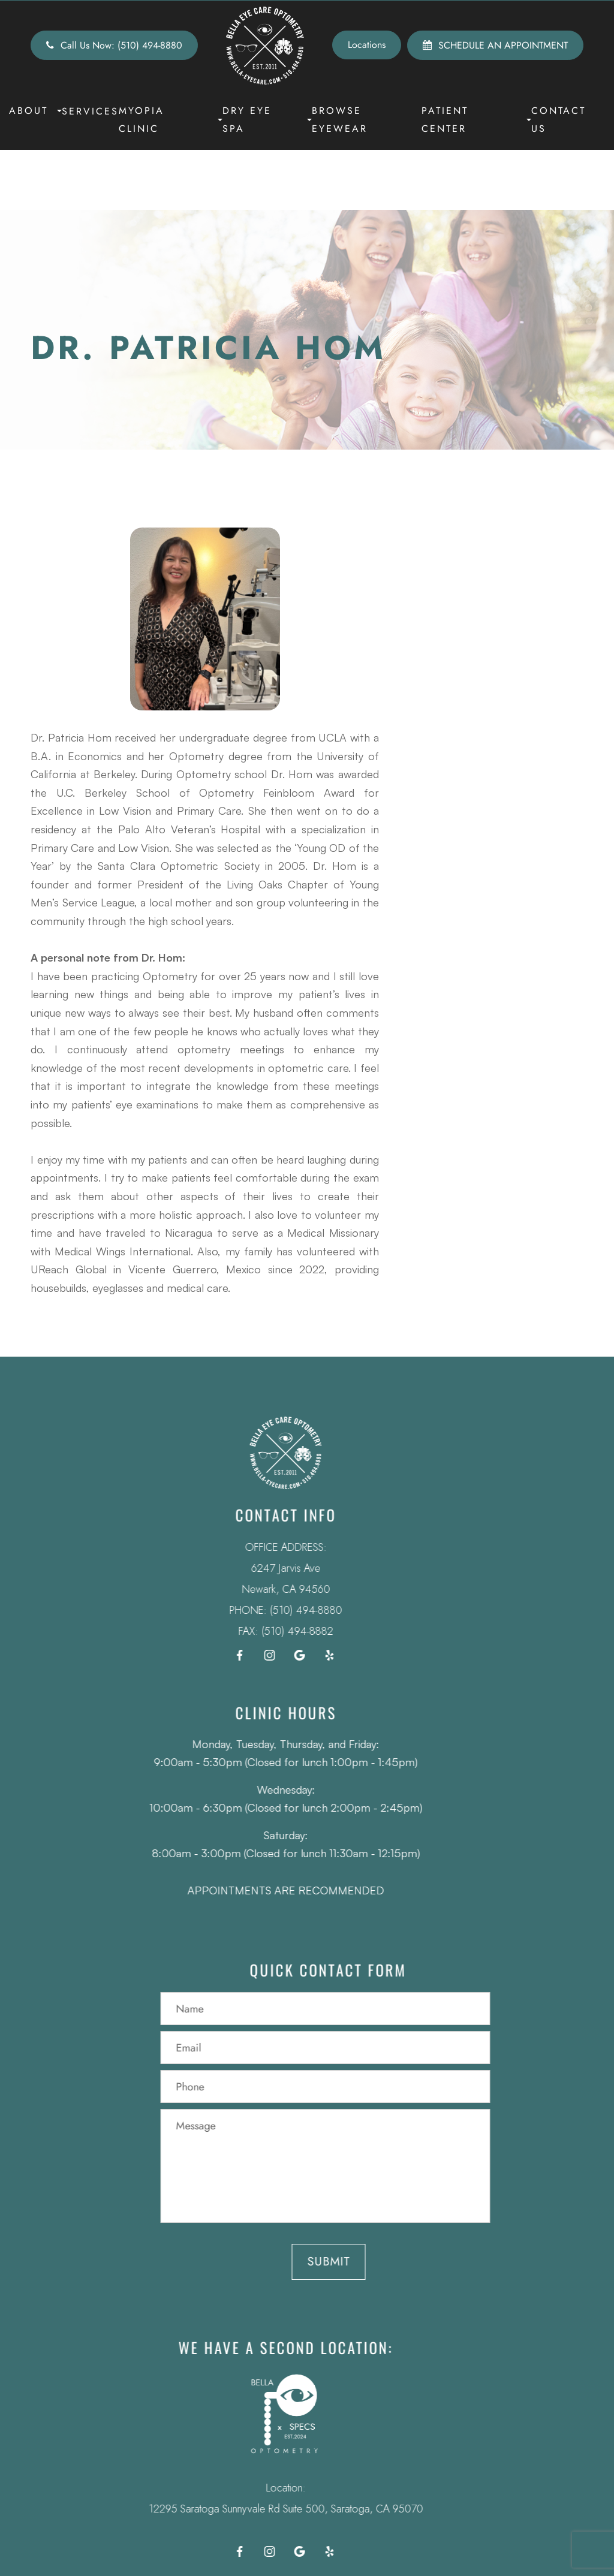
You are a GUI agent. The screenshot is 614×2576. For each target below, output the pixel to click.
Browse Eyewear (340, 119)
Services (90, 111)
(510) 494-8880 (271, 1610)
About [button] (35, 110)
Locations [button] (367, 45)
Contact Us (558, 119)
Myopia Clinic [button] (170, 119)
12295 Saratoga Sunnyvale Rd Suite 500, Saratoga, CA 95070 (251, 2509)
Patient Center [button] (476, 119)
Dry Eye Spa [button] (267, 119)
